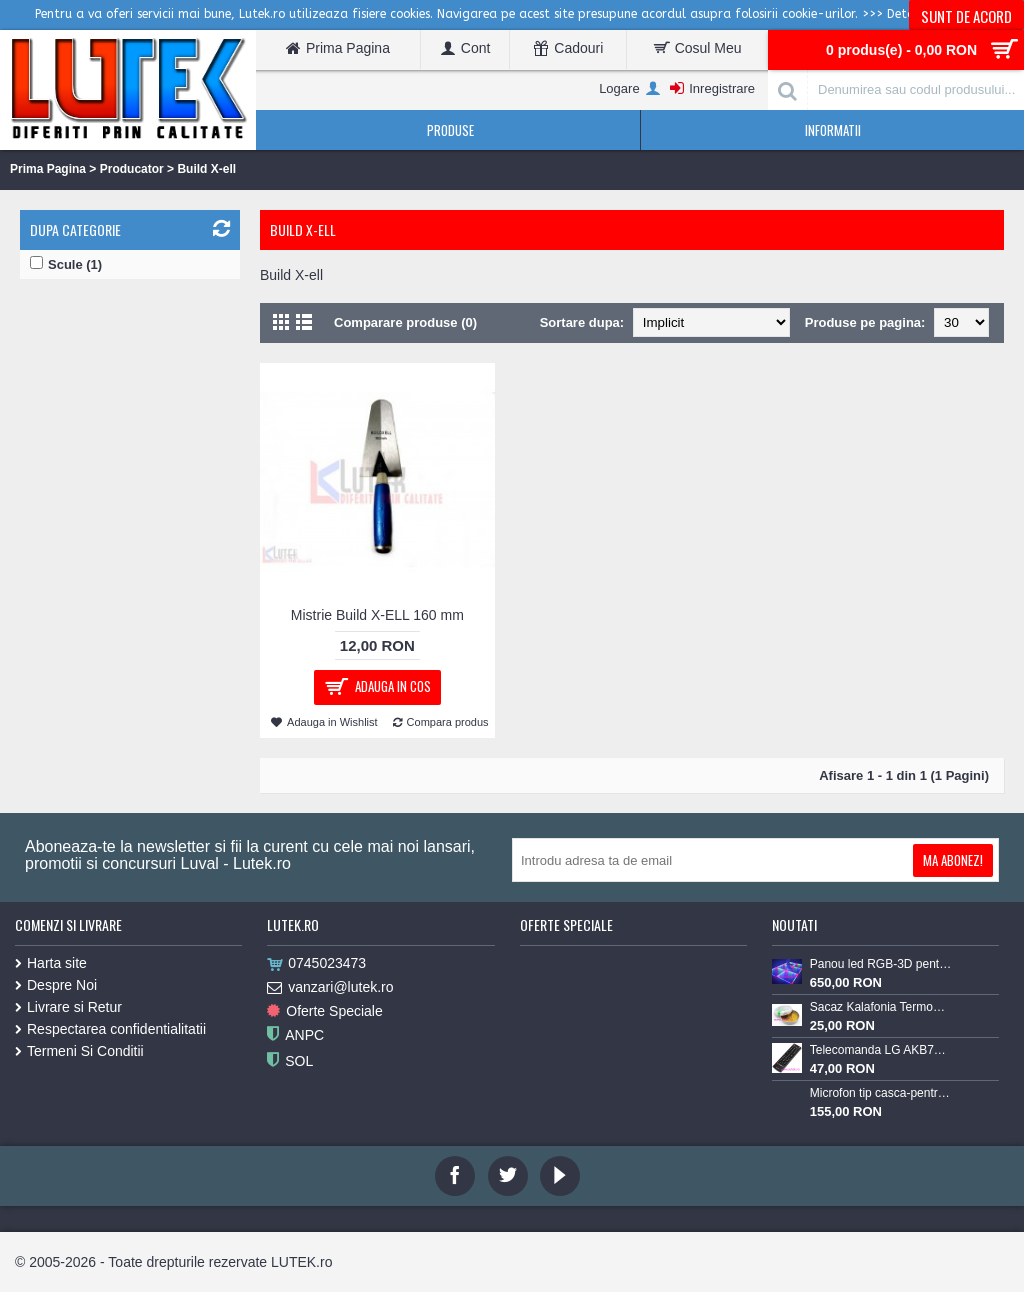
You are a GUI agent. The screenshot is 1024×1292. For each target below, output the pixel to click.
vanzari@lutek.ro (330, 988)
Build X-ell (206, 169)
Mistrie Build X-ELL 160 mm (377, 615)
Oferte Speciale (325, 1012)
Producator (132, 169)
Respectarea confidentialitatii (110, 1029)
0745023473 (316, 964)
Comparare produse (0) (405, 322)
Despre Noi (56, 985)
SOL (290, 1061)
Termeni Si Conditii (79, 1051)
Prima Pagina (48, 169)
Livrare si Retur (68, 1007)
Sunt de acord (966, 16)
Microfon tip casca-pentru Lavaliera (881, 1093)
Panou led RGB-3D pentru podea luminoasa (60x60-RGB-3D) (881, 964)
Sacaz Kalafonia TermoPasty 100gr (881, 1007)
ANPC (295, 1035)
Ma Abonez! (953, 860)
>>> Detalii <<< (906, 14)
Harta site (51, 963)
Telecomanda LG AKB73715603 (881, 1050)
